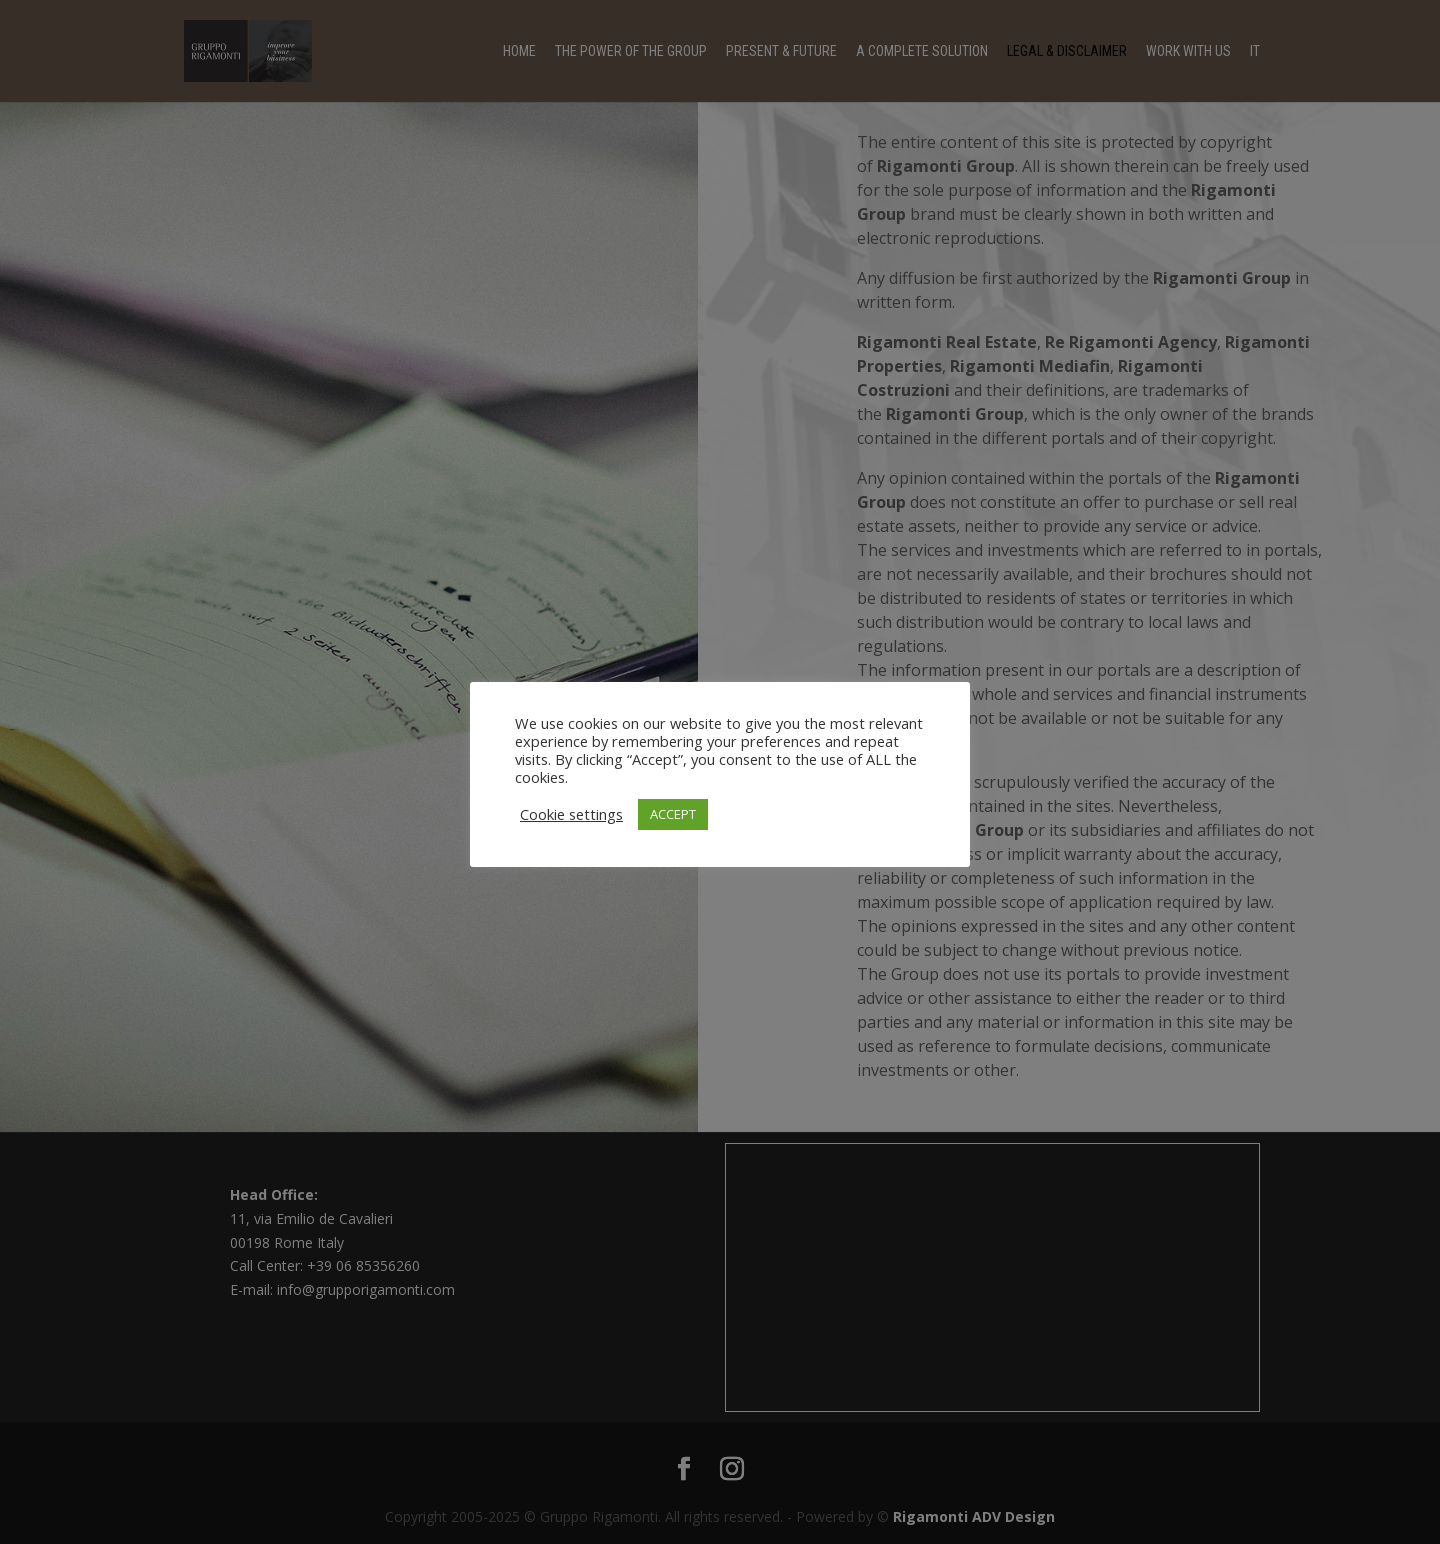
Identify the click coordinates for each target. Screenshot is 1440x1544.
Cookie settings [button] (571, 814)
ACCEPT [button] (673, 814)
